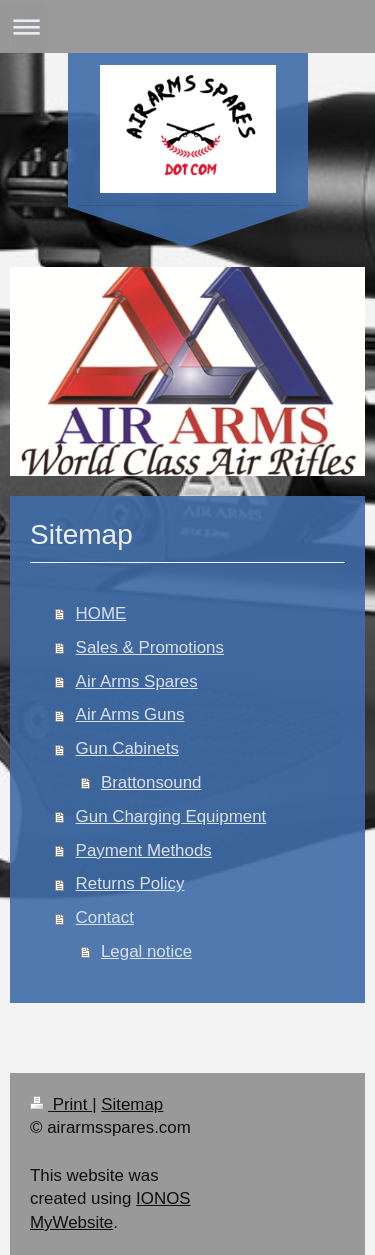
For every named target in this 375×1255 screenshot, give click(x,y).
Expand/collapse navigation (187, 26)
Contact (105, 917)
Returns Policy (130, 883)
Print (61, 1104)
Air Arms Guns (130, 714)
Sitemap (132, 1104)
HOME (101, 613)
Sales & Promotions (150, 647)
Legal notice (146, 951)
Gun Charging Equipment (171, 816)
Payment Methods (144, 850)
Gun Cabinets (127, 748)
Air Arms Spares (137, 681)
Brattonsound (151, 782)
